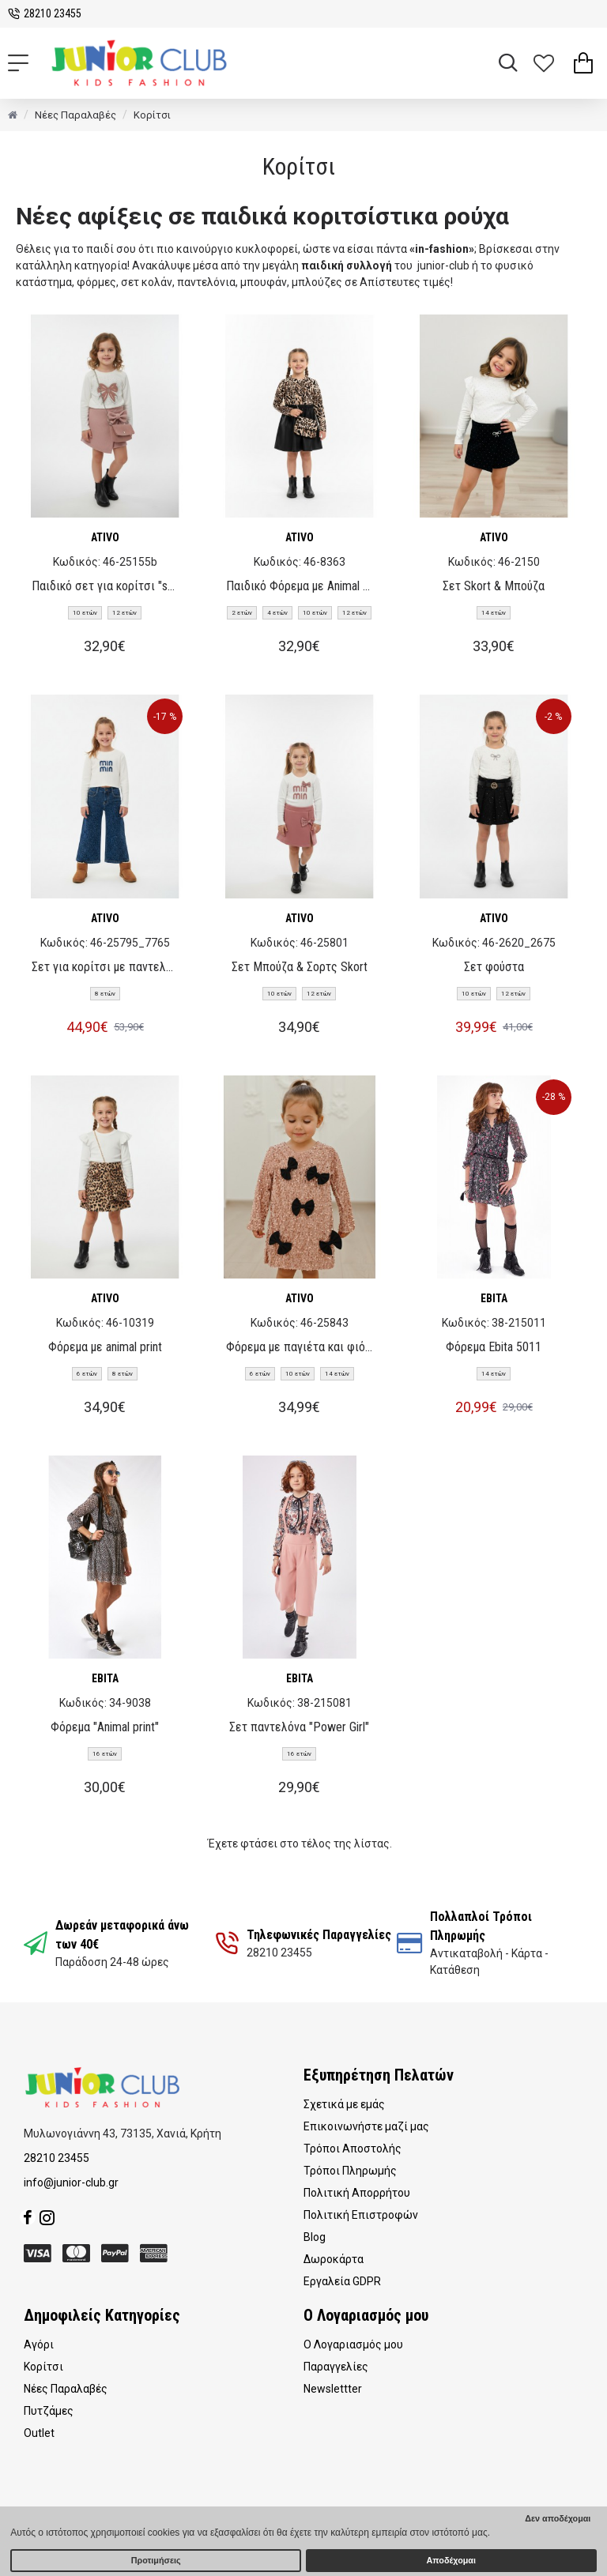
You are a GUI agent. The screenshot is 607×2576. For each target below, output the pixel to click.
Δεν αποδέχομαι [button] (557, 2518)
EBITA (494, 1298)
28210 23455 (56, 2158)
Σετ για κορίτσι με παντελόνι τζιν (105, 966)
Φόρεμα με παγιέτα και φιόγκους (299, 1346)
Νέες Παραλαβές (75, 115)
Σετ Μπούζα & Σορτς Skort (300, 966)
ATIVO (105, 537)
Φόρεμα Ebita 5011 (493, 1346)
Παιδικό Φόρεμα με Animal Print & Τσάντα (299, 585)
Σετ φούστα (494, 966)
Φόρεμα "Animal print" (105, 1726)
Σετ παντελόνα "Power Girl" (299, 1726)
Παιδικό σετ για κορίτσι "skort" (105, 585)
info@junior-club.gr (71, 2182)
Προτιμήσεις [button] (156, 2560)
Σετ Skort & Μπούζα (494, 585)
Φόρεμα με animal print (105, 1346)
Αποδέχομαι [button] (451, 2560)
